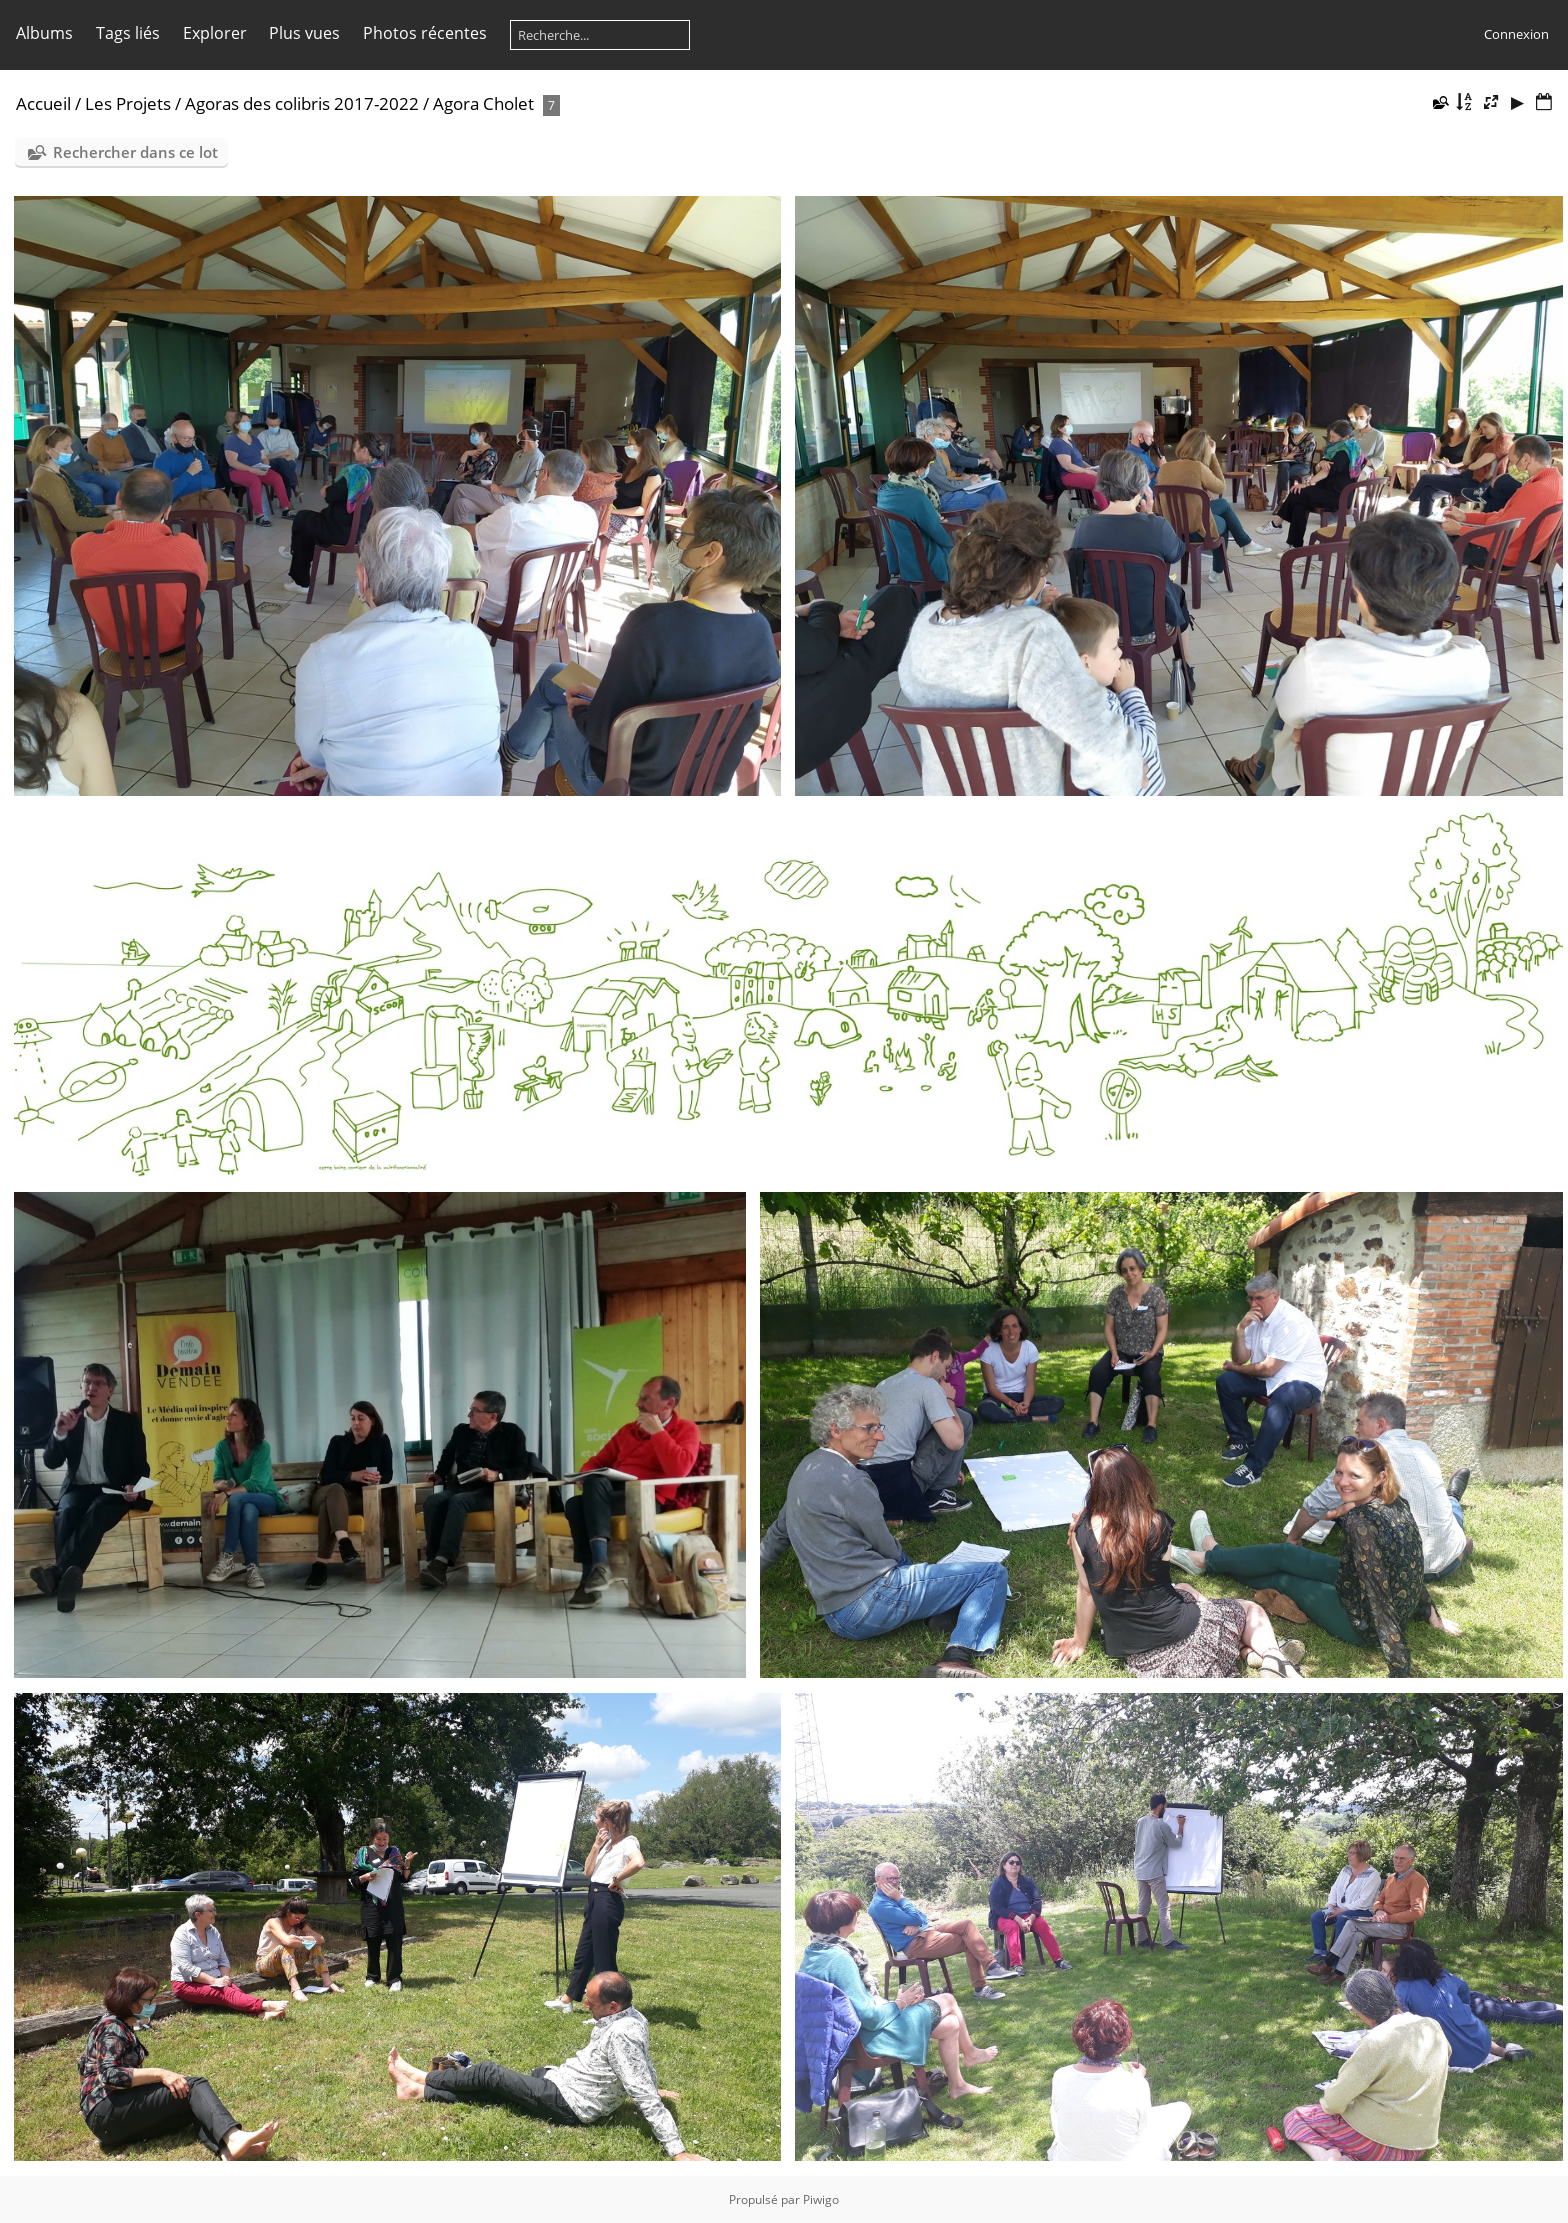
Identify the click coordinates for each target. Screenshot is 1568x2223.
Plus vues (304, 33)
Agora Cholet (483, 103)
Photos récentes (425, 33)
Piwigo (821, 2199)
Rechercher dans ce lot (135, 152)
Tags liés (128, 33)
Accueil (43, 103)
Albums (44, 33)
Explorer (215, 33)
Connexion (1516, 34)
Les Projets (128, 103)
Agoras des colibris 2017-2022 (302, 103)
